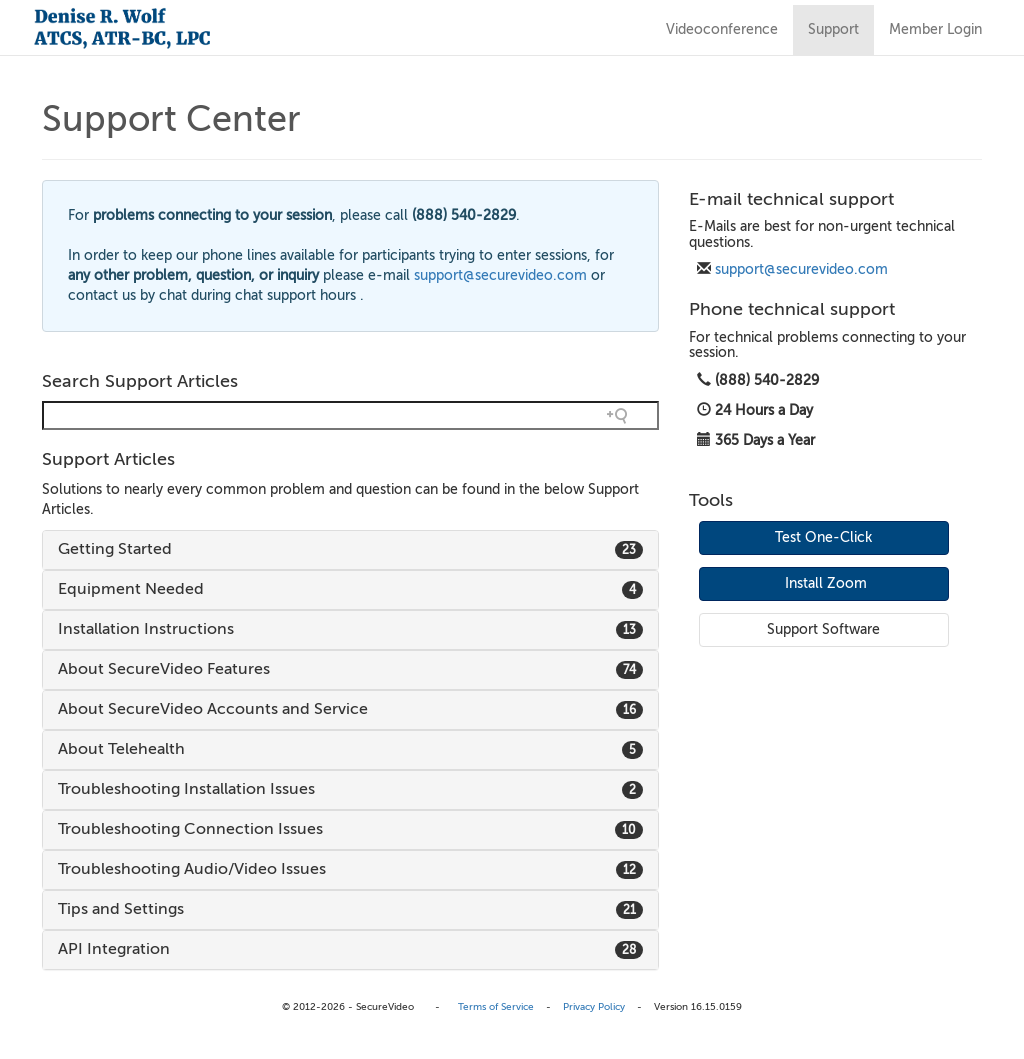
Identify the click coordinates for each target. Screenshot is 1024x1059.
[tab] (350, 550)
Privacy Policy (594, 1006)
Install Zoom (826, 583)
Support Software (823, 629)
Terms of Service (496, 1006)
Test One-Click (823, 537)
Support (833, 29)
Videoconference (722, 29)
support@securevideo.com (801, 269)
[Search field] (350, 415)
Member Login (935, 29)
